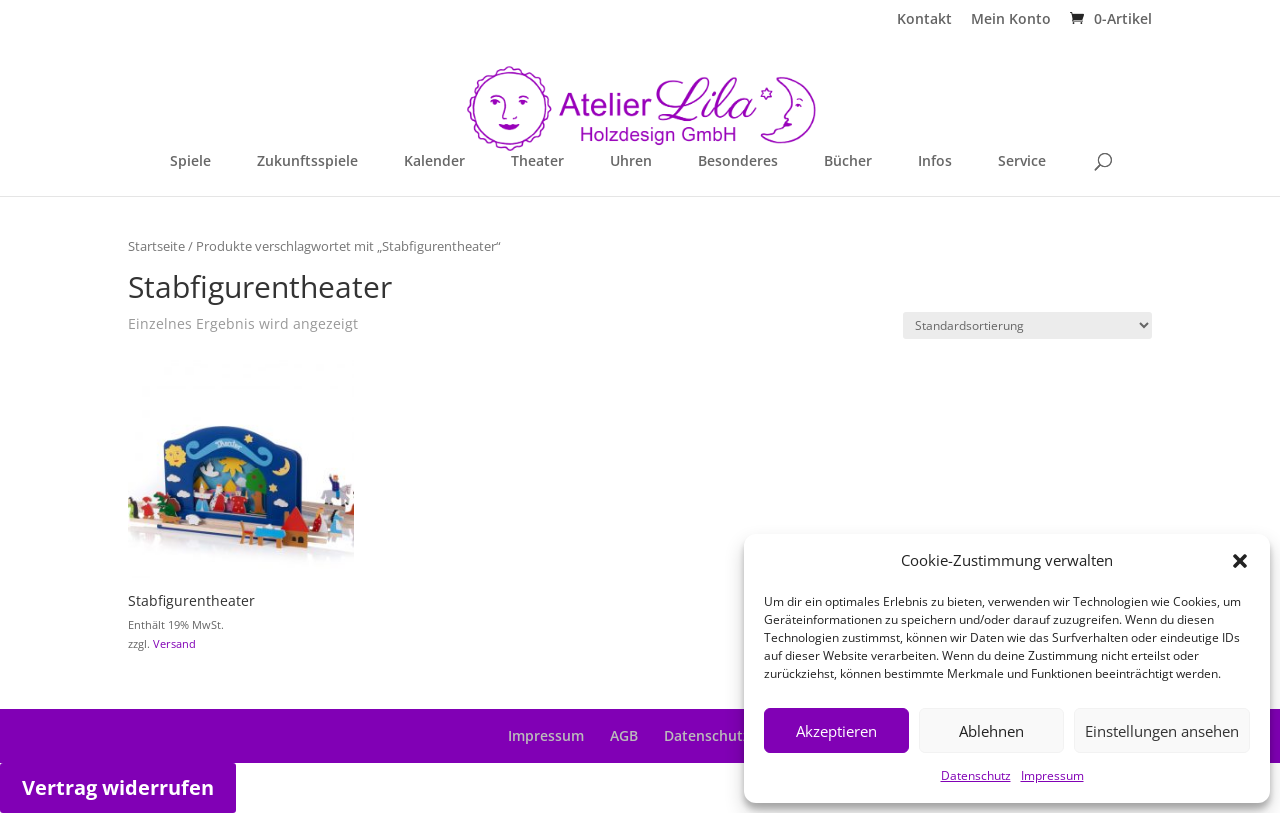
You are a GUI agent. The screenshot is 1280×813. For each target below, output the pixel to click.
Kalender (434, 162)
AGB (624, 735)
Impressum (1052, 775)
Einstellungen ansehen (1162, 731)
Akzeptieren (836, 731)
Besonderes (738, 162)
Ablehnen (991, 731)
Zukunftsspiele (307, 162)
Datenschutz (976, 775)
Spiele (190, 162)
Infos (935, 162)
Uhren (631, 162)
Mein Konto (1011, 20)
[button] (1240, 561)
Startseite (156, 246)
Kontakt (924, 20)
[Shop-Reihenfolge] (1027, 325)
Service (1022, 162)
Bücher (848, 162)
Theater (537, 162)
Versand (174, 643)
